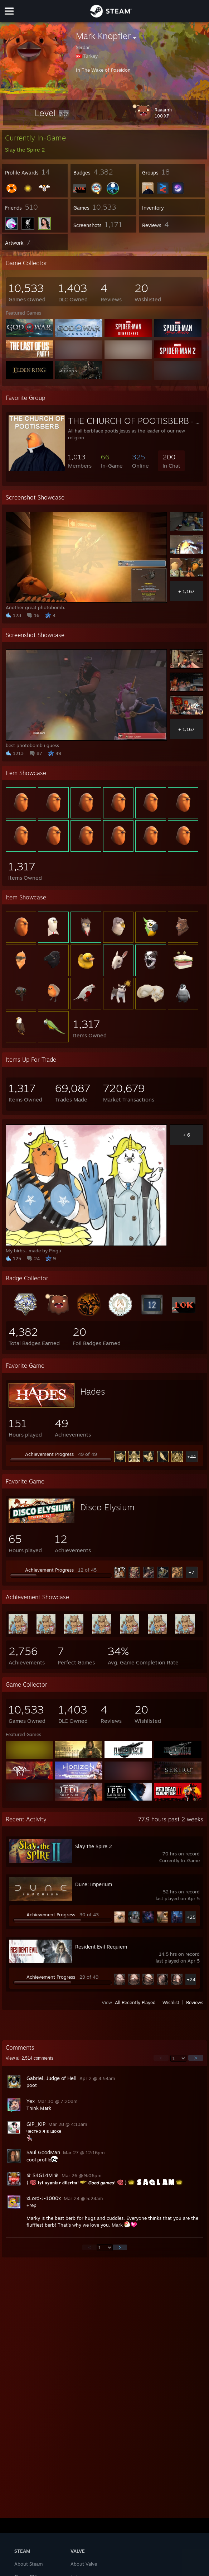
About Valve (84, 2564)
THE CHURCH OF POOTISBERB (128, 420)
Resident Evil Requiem (101, 1947)
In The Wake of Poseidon (103, 70)
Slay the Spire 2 (93, 1846)
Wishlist (170, 2002)
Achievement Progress (49, 1454)
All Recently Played (135, 2002)
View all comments (29, 2058)
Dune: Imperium (93, 1884)
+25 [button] (191, 1917)
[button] (52, 113)
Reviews (194, 2002)
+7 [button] (191, 1572)
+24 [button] (191, 1979)
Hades (92, 1391)
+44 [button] (191, 1456)
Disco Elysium (107, 1507)
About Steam (28, 2564)
